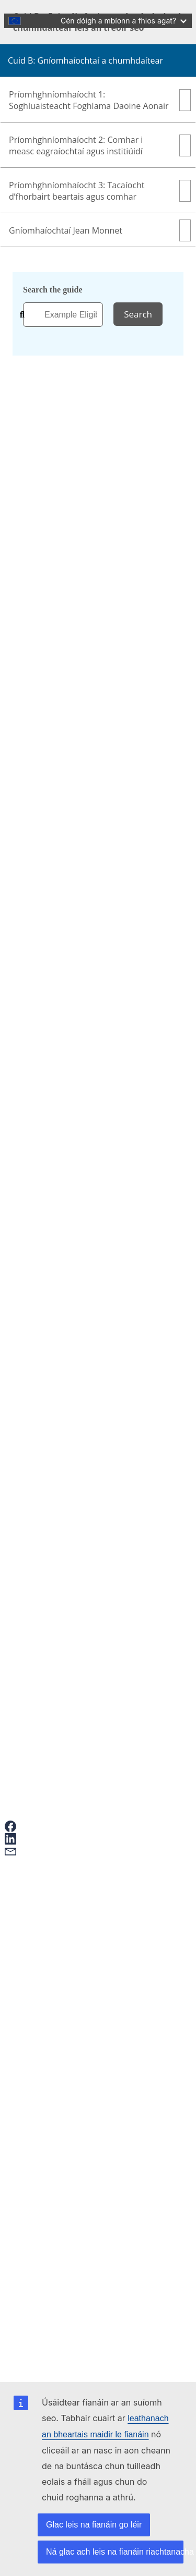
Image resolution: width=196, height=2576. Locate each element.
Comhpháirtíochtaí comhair (71, 1540)
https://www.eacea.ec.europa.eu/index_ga (120, 1400)
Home (35, 240)
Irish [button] (43, 137)
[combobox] (63, 314)
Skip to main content (39, 8)
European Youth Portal (63, 2003)
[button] (31, 1826)
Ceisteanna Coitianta (60, 1940)
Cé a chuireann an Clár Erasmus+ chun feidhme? (107, 1559)
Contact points (49, 2047)
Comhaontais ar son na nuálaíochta (83, 1550)
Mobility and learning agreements (81, 1993)
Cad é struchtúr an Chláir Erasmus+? (86, 1531)
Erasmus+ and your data (65, 1930)
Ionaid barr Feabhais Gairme (73, 1569)
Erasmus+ (31, 2070)
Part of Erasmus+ (33, 202)
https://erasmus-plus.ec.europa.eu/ (82, 1372)
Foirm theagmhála (48, 1663)
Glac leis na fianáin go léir (94, 2524)
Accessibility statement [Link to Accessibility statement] (64, 2128)
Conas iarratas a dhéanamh (70, 1921)
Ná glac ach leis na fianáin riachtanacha (114, 2551)
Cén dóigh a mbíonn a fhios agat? (124, 20)
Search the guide (52, 289)
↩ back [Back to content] (153, 1372)
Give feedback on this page (70, 1949)
